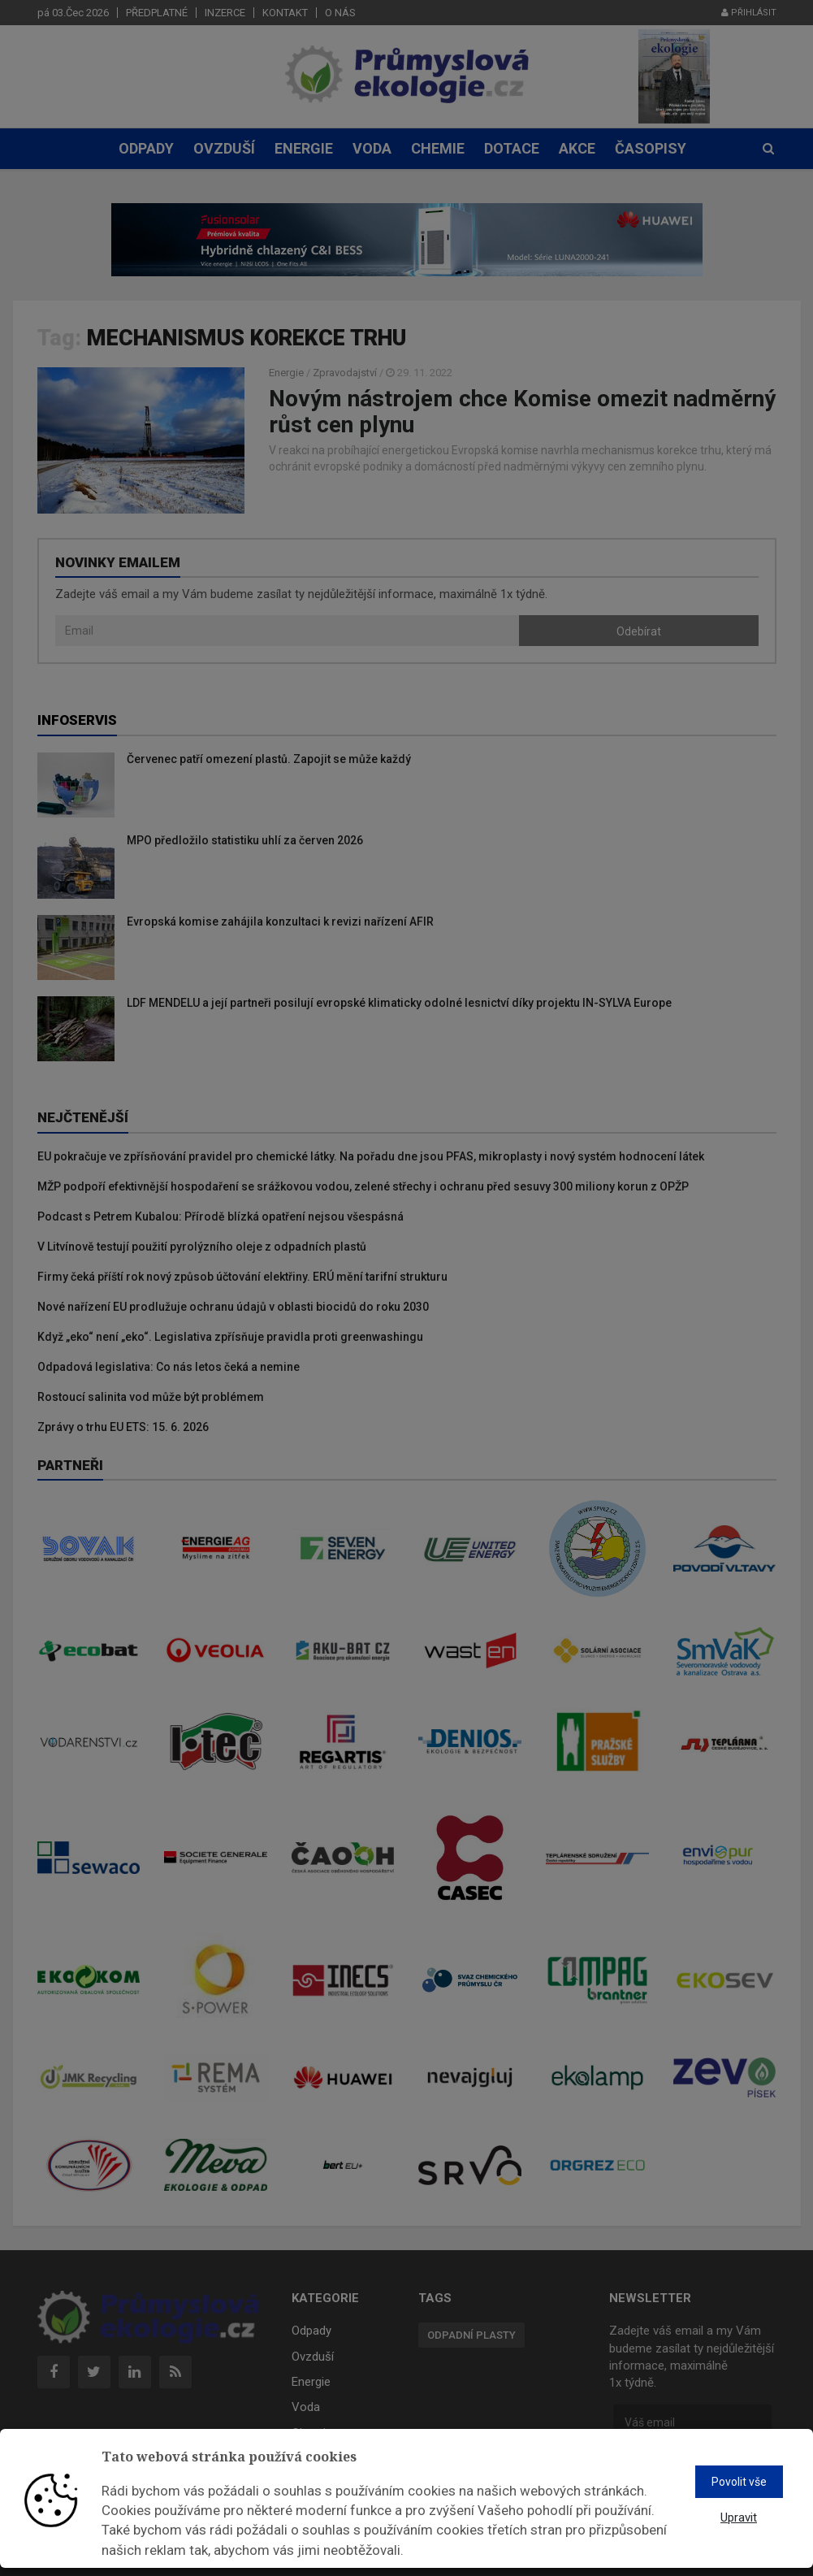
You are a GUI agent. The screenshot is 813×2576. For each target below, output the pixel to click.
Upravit (738, 2517)
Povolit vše (739, 2481)
